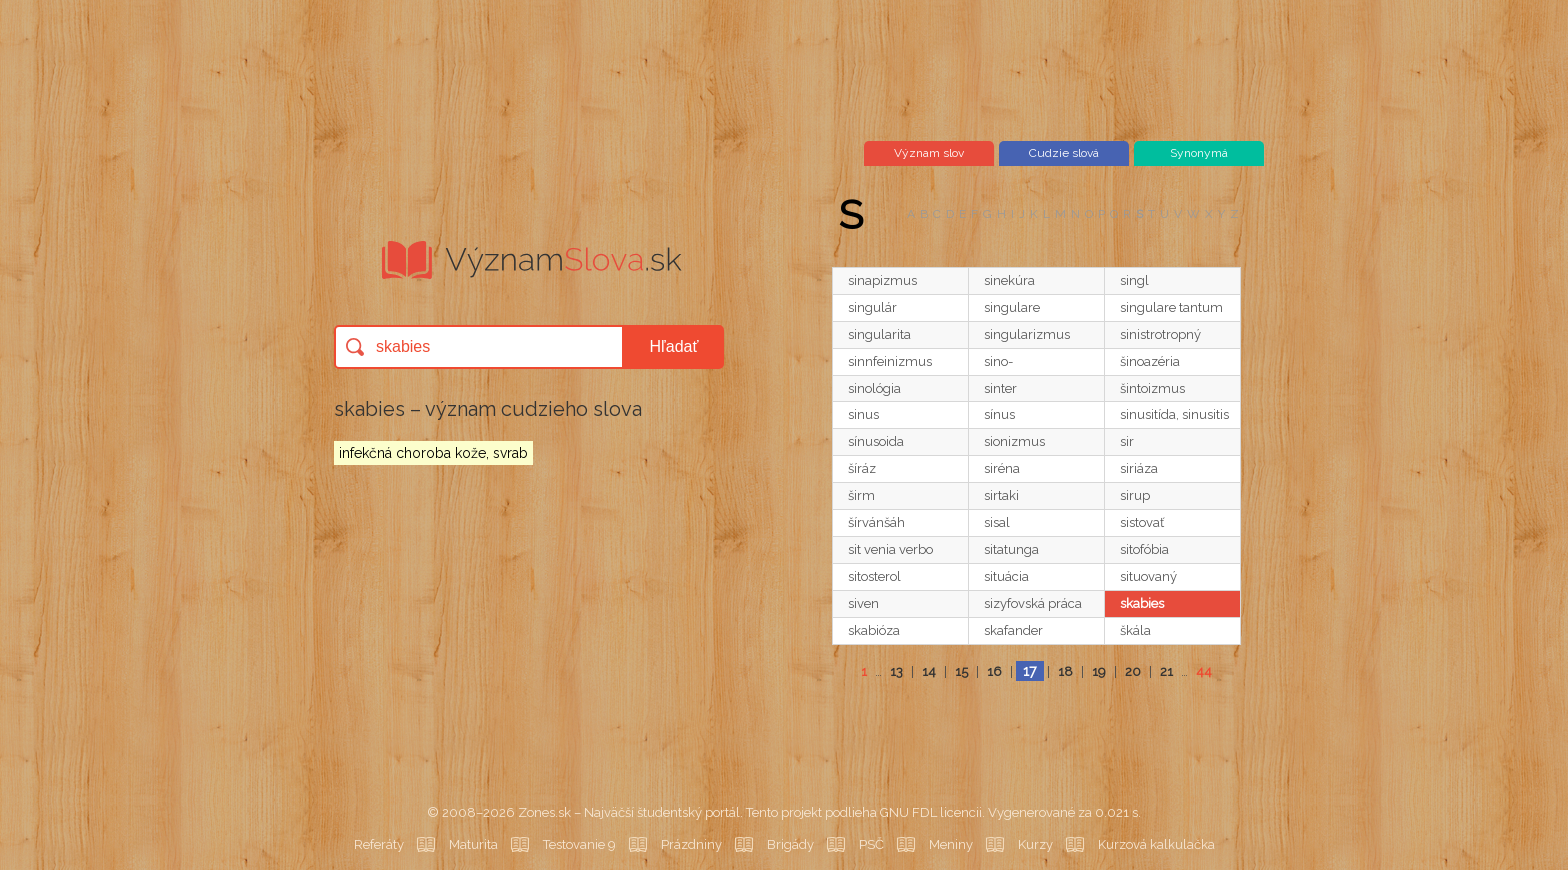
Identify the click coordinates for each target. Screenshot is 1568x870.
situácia (1006, 576)
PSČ (871, 844)
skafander (1013, 630)
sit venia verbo (890, 549)
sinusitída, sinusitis (1174, 414)
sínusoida (876, 441)
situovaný (1148, 576)
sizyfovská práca (1033, 603)
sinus (863, 414)
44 (1204, 671)
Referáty (379, 844)
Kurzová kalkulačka (1156, 844)
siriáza (1139, 468)
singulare (1012, 307)
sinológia (874, 388)
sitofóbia (1144, 549)
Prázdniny (691, 844)
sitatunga (1011, 549)
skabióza (874, 630)
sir (1127, 441)
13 (896, 671)
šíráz (862, 468)
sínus (999, 414)
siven (863, 603)
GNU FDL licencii (931, 812)
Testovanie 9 (579, 844)
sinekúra (1009, 280)
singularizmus (1027, 334)
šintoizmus (1152, 388)
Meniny (951, 844)
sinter (1000, 388)
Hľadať (674, 346)
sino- (998, 361)
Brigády (790, 844)
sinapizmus (882, 280)
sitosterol (874, 576)
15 (961, 671)
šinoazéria (1150, 361)
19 (1099, 671)
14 (929, 671)
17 (1029, 671)
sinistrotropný (1160, 334)
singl (1134, 280)
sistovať (1142, 522)
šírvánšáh (876, 522)
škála (1135, 630)
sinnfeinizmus (890, 361)
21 (1166, 671)
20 (1133, 671)
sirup (1135, 495)
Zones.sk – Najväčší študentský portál (629, 812)
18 (1065, 671)
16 (994, 671)
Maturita (473, 844)
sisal (997, 522)
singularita (879, 334)
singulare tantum (1171, 307)
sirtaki (1001, 495)
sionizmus (1014, 441)
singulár (872, 307)
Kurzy (1035, 844)
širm (861, 495)
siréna (1002, 468)
